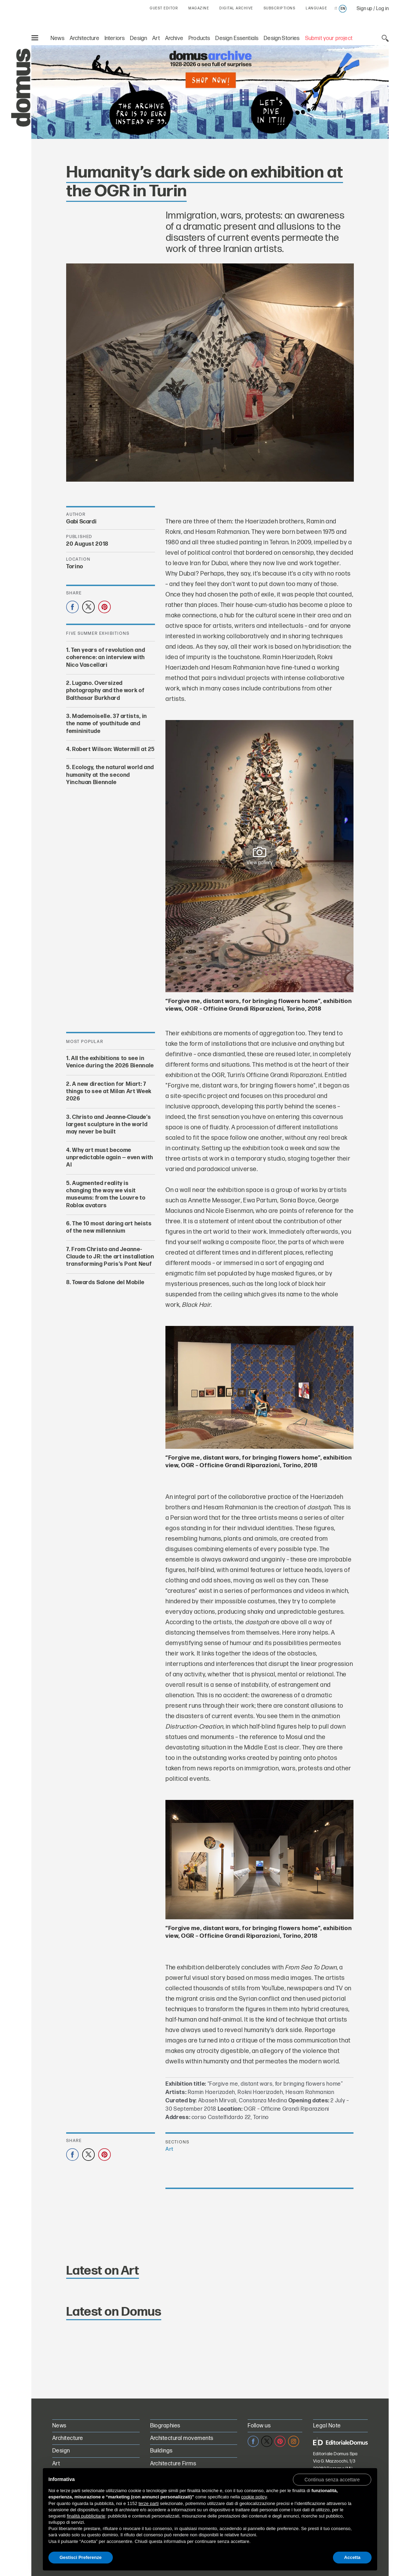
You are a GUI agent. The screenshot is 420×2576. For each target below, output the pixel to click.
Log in (382, 8)
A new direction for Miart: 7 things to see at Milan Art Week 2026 (108, 1091)
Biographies (165, 2426)
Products (199, 38)
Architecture (84, 38)
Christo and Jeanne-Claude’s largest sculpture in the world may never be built (108, 1124)
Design (138, 38)
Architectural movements (181, 2438)
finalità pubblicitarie (86, 2516)
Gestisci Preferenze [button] (81, 2557)
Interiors (114, 38)
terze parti (149, 2503)
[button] (332, 2479)
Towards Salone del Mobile (108, 1282)
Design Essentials (236, 38)
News (57, 38)
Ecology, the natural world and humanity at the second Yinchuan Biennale (110, 775)
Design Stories (282, 38)
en (343, 8)
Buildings (161, 2451)
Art (156, 38)
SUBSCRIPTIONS (280, 8)
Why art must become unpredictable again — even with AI (109, 1157)
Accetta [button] (352, 2557)
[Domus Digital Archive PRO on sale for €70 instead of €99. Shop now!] (210, 92)
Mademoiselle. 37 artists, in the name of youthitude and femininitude (106, 724)
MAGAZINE (198, 8)
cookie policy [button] (253, 2496)
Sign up (364, 8)
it (336, 8)
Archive (174, 38)
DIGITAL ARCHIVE (236, 8)
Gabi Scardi (81, 522)
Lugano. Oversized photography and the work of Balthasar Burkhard (105, 691)
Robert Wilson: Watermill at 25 (113, 749)
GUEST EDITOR (164, 8)
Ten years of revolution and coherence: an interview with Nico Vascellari (105, 658)
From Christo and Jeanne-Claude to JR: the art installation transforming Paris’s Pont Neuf (110, 1256)
